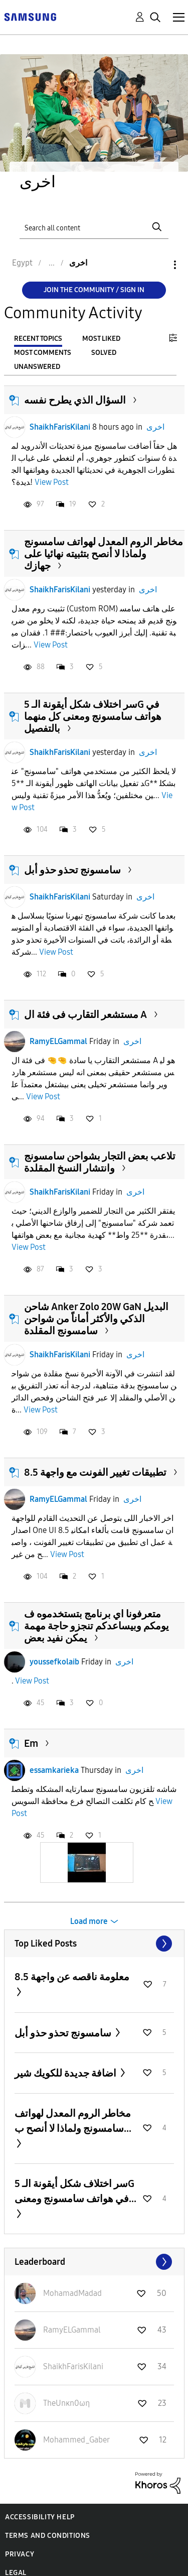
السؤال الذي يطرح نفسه (75, 400)
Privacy (19, 2554)
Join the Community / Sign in (94, 290)
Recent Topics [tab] (38, 338)
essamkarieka (54, 1770)
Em (31, 1743)
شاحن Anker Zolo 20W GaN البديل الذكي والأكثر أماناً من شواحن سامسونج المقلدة (96, 1319)
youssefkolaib (54, 1661)
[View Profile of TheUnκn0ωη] (66, 2403)
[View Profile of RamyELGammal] (72, 2330)
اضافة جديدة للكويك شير (66, 2073)
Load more (89, 1921)
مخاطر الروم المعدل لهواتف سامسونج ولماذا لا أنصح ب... (73, 2120)
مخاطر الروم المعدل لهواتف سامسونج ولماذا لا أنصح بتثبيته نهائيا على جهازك (103, 554)
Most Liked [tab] (101, 338)
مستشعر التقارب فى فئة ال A (85, 1014)
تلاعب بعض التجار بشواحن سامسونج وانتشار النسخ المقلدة (99, 1162)
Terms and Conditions (47, 2535)
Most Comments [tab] (42, 352)
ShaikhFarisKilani (60, 427)
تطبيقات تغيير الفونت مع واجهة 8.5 (95, 1472)
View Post (52, 482)
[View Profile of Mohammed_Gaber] (76, 2439)
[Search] (94, 227)
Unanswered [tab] (37, 366)
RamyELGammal (58, 1041)
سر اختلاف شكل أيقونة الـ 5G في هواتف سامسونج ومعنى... (75, 2191)
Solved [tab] (103, 352)
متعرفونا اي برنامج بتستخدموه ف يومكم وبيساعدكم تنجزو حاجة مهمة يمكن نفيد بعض (96, 1626)
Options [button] (158, 265)
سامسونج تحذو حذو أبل (72, 870)
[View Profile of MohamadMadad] (72, 2293)
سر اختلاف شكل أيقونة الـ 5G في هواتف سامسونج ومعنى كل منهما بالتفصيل (92, 716)
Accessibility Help (40, 2517)
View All (94, 1943)
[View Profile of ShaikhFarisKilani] (73, 2366)
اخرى (155, 427)
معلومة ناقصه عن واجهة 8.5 (72, 1977)
